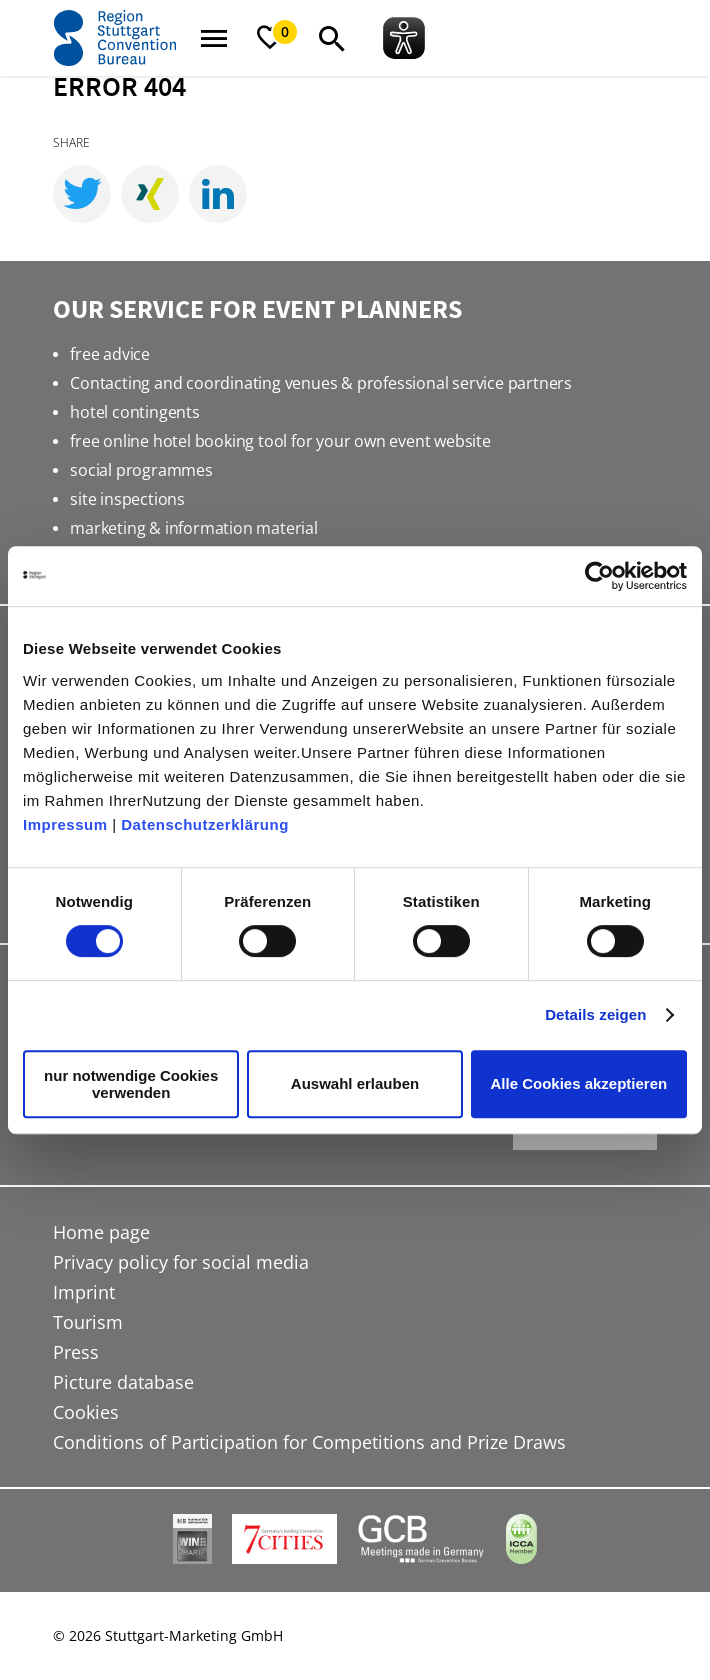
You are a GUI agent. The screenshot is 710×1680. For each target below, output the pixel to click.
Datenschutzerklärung (205, 824)
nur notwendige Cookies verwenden (131, 1084)
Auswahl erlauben (355, 1083)
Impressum (65, 824)
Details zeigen (595, 1014)
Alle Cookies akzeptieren (578, 1083)
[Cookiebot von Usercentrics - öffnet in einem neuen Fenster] (599, 576)
